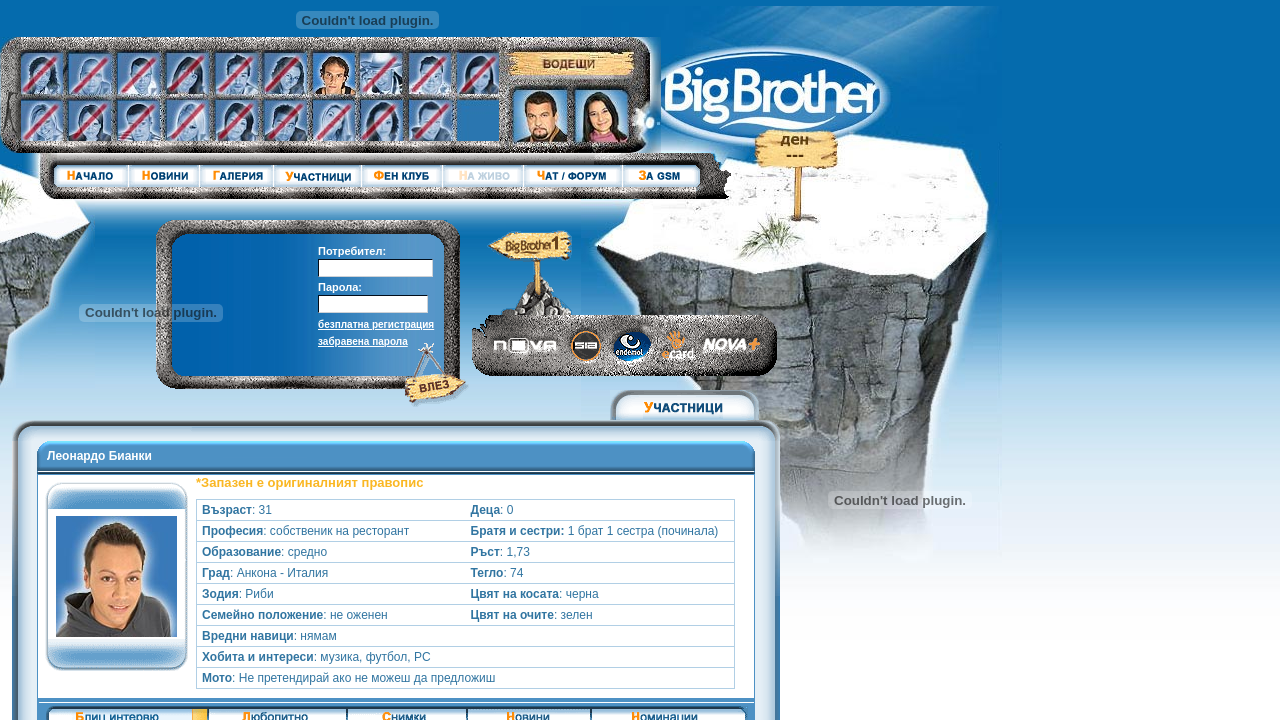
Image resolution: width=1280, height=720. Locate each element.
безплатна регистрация (376, 324)
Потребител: (352, 251)
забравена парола (363, 341)
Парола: (340, 287)
